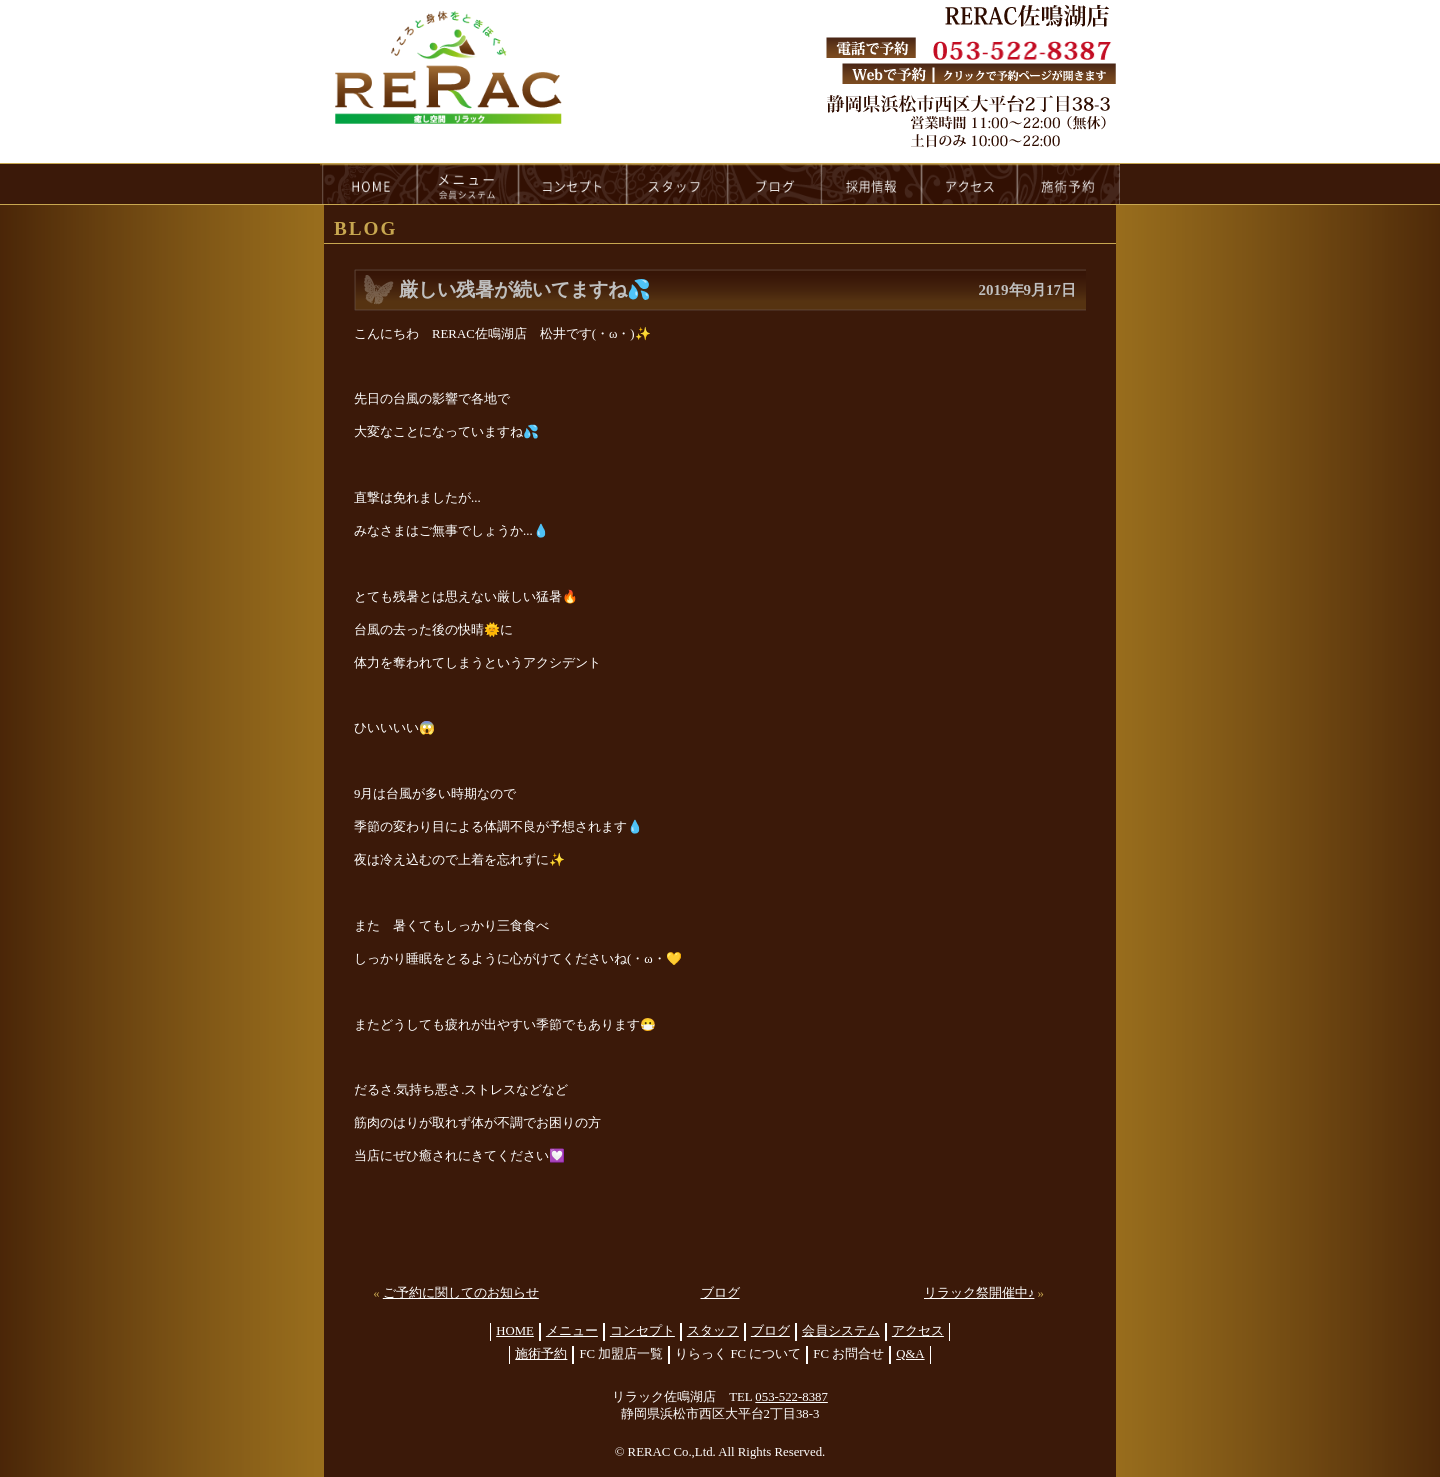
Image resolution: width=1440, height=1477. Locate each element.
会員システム (841, 1331)
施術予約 (541, 1354)
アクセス (918, 1331)
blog (775, 184)
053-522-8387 (791, 1397)
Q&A (910, 1354)
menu (468, 184)
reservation (1069, 184)
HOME (369, 184)
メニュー (572, 1331)
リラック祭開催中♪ (979, 1293)
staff (677, 184)
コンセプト (642, 1331)
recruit (872, 184)
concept (573, 184)
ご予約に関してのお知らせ (461, 1293)
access (970, 184)
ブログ (720, 1293)
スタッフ (713, 1331)
